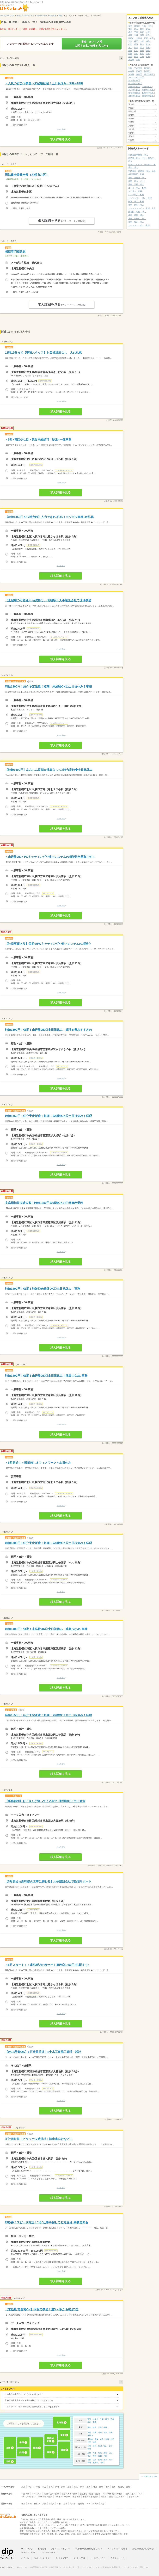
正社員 (52, 2503)
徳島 (94, 2456)
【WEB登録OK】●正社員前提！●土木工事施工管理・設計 (43, 2051)
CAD (140, 2494)
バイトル (25, 2558)
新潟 (100, 2446)
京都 (100, 2432)
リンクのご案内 (28, 2552)
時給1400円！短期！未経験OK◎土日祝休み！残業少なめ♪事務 (46, 1375)
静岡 (105, 2427)
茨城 (112, 2419)
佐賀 (94, 2460)
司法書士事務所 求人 (138, 155)
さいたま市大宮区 (136, 77)
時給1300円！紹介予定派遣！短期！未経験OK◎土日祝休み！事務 (48, 686)
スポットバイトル (42, 2558)
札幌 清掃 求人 (136, 184)
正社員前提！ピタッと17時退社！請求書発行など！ (39, 2139)
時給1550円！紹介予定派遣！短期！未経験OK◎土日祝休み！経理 (48, 1715)
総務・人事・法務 (69, 2494)
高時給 (73, 2503)
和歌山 (90, 2435)
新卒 (65, 2503)
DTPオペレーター (62, 2497)
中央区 (131, 71)
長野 (94, 2446)
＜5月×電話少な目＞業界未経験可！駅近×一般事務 (38, 439)
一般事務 (25, 2494)
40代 (59, 2503)
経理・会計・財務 (51, 2494)
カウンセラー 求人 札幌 (140, 198)
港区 (130, 68)
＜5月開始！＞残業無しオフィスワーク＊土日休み (38, 1462)
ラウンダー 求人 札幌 (139, 225)
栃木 (89, 2422)
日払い (37, 2503)
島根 (105, 2453)
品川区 (147, 71)
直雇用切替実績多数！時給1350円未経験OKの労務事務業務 (44, 1203)
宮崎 (89, 2463)
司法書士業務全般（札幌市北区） (27, 174)
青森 (96, 2439)
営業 (127, 2494)
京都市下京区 (148, 90)
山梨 (89, 2446)
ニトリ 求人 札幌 (137, 188)
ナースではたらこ (98, 2558)
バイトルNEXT (61, 2558)
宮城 (107, 2439)
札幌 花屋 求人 (136, 215)
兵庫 (94, 2432)
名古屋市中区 (134, 80)
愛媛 (100, 2456)
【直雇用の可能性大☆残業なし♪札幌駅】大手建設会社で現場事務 (48, 600)
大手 (103, 2503)
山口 (110, 2453)
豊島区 (139, 74)
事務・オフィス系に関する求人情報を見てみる (92, 43)
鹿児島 (95, 2463)
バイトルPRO (79, 2558)
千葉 (102, 2419)
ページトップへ (150, 2476)
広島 (89, 2453)
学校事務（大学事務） (113, 2494)
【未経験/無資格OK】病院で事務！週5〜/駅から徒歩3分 (42, 2309)
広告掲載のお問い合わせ (143, 2549)
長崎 (100, 2460)
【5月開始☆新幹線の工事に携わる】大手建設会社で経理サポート (48, 1881)
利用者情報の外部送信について (89, 2549)
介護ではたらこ (117, 2558)
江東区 (131, 74)
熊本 (105, 2460)
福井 (89, 2449)
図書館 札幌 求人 (137, 212)
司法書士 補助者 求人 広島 (142, 171)
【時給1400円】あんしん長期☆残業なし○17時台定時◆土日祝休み (48, 769)
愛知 (89, 2427)
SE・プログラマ (28, 2497)
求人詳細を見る (60, 139)
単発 (30, 2503)
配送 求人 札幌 (136, 201)
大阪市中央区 (134, 87)
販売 (133, 2494)
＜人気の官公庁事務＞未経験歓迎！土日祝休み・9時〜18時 (44, 83)
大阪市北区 (147, 87)
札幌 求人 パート (137, 181)
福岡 (89, 2460)
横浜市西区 (149, 74)
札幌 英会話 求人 (137, 178)
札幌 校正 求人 (136, 222)
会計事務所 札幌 (136, 174)
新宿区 (147, 68)
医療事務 (76, 2497)
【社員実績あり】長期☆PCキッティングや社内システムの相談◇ (48, 943)
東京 (89, 2419)
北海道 (90, 2439)
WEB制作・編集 (45, 2497)
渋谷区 (139, 71)
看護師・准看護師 (90, 2497)
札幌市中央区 (148, 93)
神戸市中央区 (134, 90)
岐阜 (94, 2427)
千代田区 (138, 68)
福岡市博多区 (148, 96)
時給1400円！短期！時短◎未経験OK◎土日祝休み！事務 (42, 1288)
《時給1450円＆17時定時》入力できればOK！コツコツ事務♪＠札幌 (49, 517)
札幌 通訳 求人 (136, 205)
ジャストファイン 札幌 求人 (142, 208)
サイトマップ (27, 2549)
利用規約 (42, 2549)
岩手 (102, 2439)
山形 (89, 2442)
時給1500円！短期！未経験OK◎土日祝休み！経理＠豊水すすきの (48, 1029)
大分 (110, 2460)
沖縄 (102, 2463)
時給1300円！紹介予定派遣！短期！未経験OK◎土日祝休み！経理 (48, 1543)
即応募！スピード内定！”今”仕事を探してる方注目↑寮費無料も (46, 2222)
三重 (100, 2427)
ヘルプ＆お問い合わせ (117, 2549)
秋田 (112, 2439)
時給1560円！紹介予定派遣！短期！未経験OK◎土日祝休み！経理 (48, 1116)
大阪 (89, 2432)
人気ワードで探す (47, 2552)
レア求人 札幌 (135, 191)
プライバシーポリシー (60, 2549)
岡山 (94, 2453)
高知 (105, 2456)
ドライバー (134, 2497)
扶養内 (95, 2503)
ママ (88, 2503)
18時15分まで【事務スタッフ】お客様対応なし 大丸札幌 (43, 352)
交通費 (81, 2503)
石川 (110, 2446)
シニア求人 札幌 (136, 195)
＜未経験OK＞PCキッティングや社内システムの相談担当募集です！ (50, 856)
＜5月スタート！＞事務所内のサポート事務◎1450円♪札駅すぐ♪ (47, 1965)
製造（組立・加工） (117, 2497)
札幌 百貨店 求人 (137, 218)
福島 (94, 2442)
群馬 (94, 2422)
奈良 (110, 2432)
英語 (44, 2503)
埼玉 (107, 2419)
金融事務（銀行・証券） (90, 2494)
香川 (89, 2456)
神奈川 (95, 2419)
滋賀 (105, 2432)
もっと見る (61, 129)
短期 (23, 2503)
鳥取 (100, 2453)
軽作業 (104, 2497)
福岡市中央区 (134, 96)
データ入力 (36, 2494)
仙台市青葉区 (134, 93)
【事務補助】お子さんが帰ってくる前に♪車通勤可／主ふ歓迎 (45, 1801)
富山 (105, 2446)
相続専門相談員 (15, 251)
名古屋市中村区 (135, 83)
